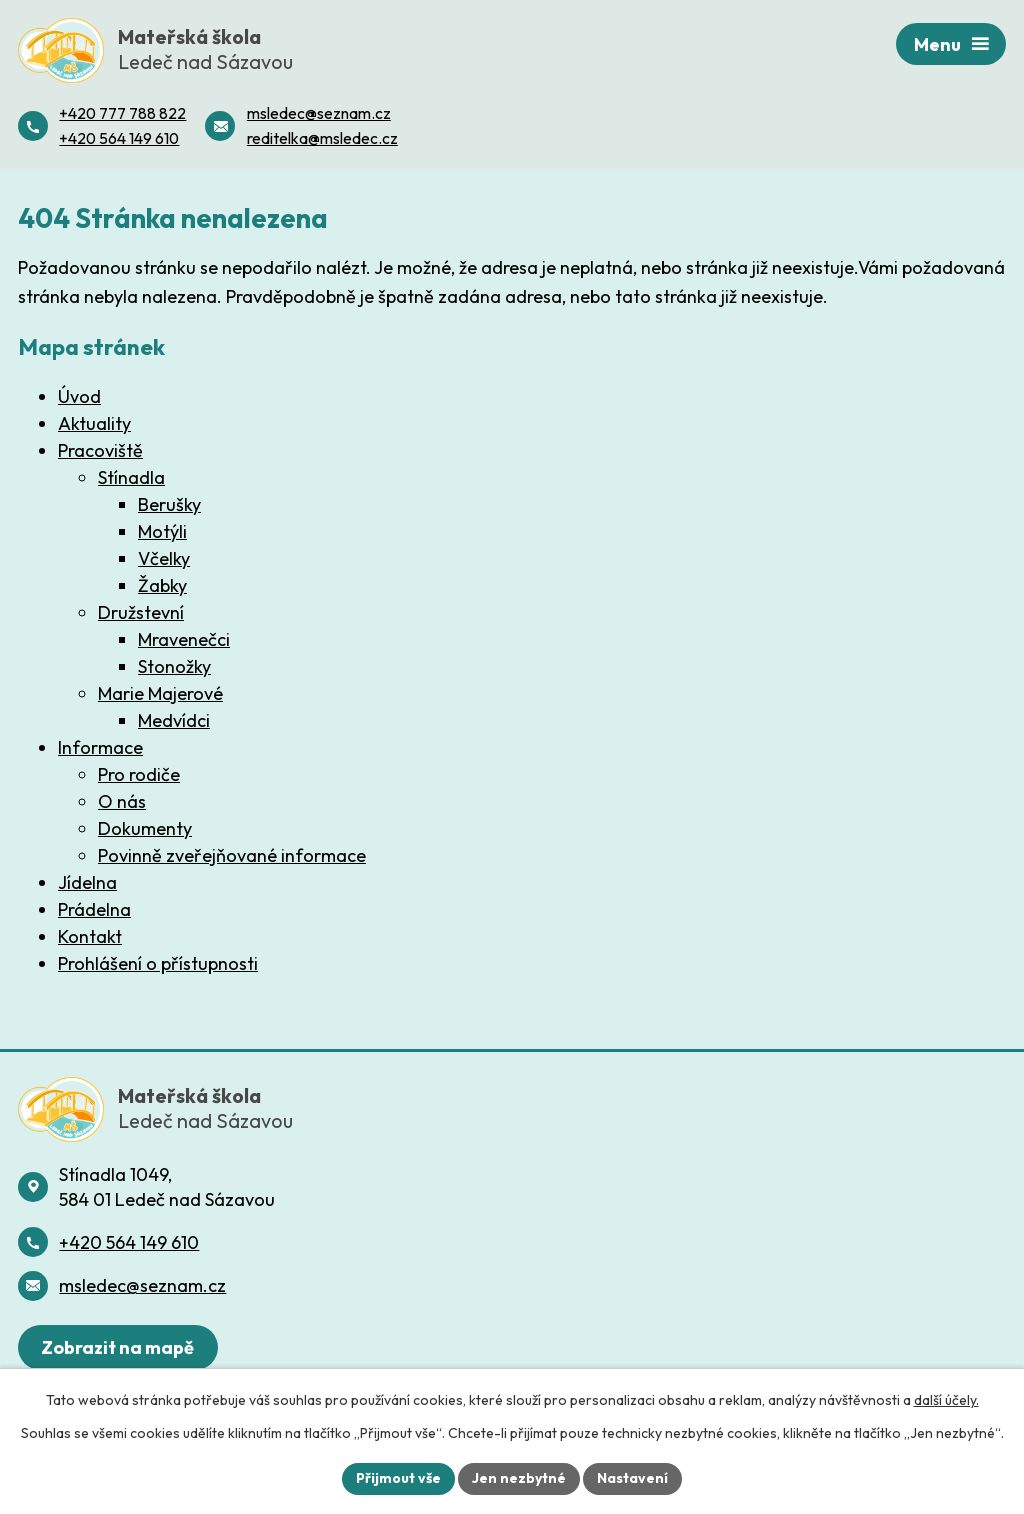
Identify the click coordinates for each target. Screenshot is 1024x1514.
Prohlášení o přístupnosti (158, 963)
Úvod (79, 396)
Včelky (164, 558)
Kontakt (90, 936)
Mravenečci (184, 639)
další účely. (946, 1400)
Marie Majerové (160, 693)
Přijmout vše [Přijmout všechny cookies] (398, 1478)
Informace (100, 747)
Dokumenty (145, 828)
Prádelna (94, 909)
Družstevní (141, 612)
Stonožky (174, 666)
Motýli (162, 531)
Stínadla (131, 477)
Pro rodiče (139, 774)
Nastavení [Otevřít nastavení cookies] (632, 1478)
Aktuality (94, 423)
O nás (122, 801)
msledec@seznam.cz (142, 1285)
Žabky (162, 585)
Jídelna (87, 882)
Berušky (169, 504)
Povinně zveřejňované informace (232, 855)
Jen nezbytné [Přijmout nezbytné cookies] (519, 1478)
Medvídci (174, 720)
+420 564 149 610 (129, 1242)
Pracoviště (100, 450)
